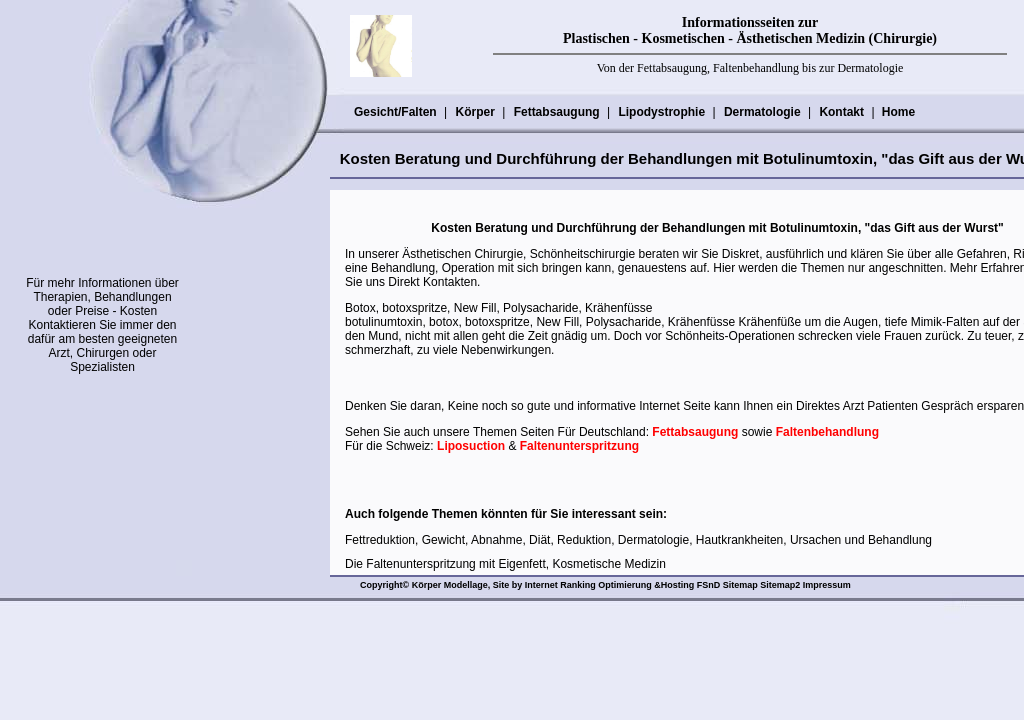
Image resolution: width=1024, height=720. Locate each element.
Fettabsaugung (556, 112)
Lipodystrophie (661, 112)
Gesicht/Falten (395, 112)
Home (898, 112)
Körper (474, 112)
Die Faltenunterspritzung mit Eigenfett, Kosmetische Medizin (505, 564)
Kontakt (841, 112)
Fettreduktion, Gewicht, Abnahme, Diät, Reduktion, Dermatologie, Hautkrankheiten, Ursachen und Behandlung (638, 540)
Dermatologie (762, 112)
